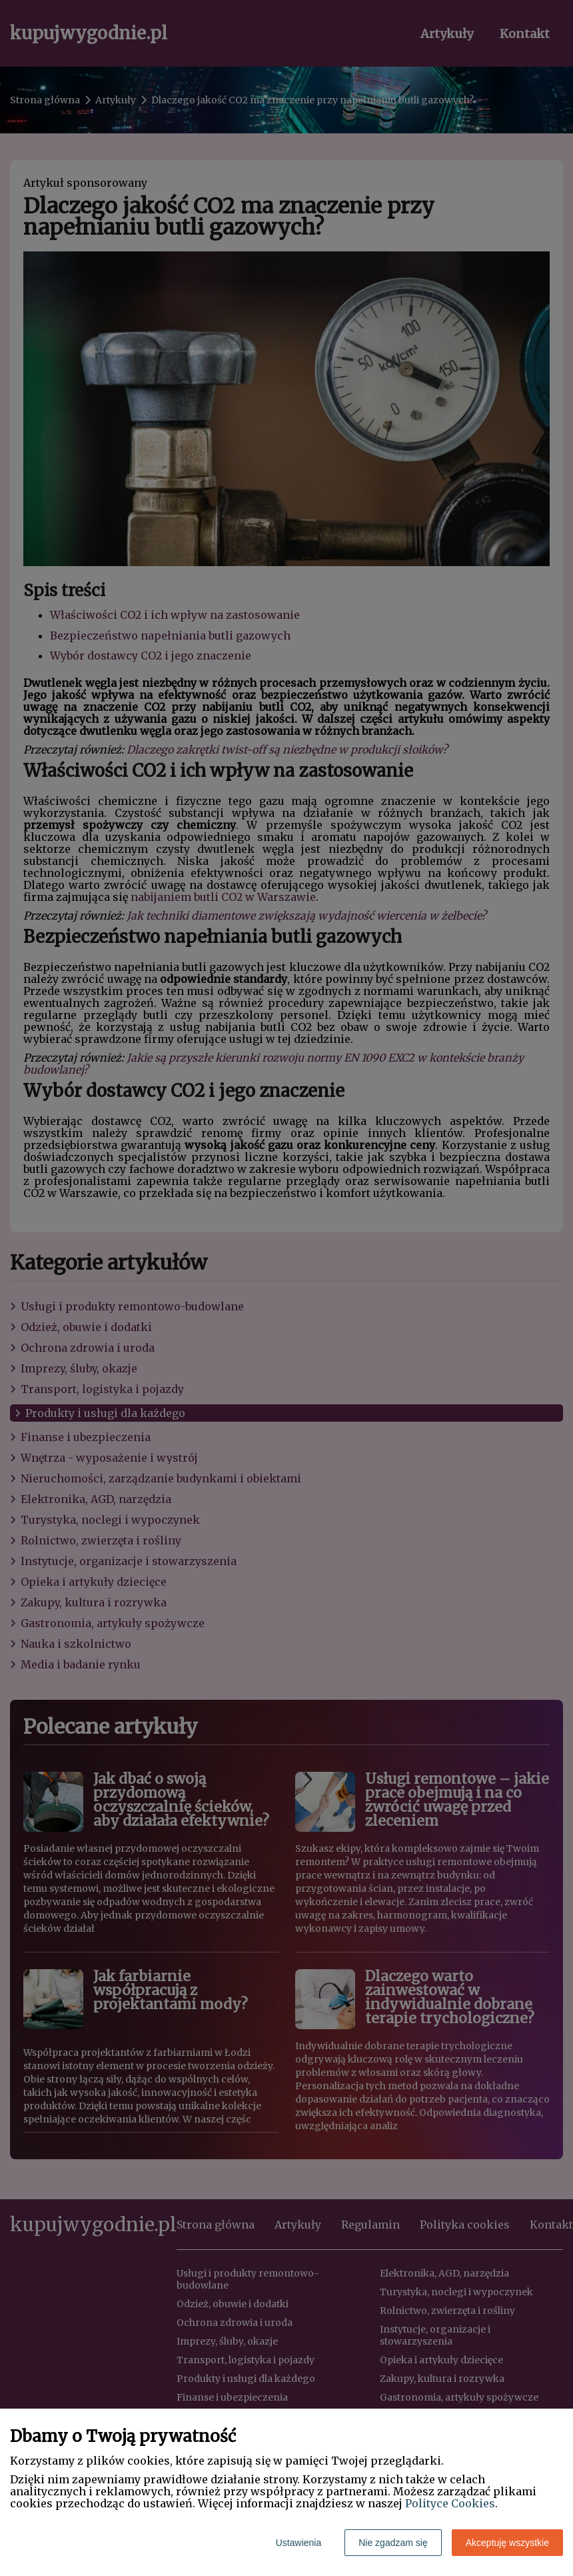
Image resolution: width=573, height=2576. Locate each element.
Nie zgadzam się (393, 2542)
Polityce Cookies (450, 2503)
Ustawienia (298, 2542)
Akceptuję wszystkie (507, 2542)
